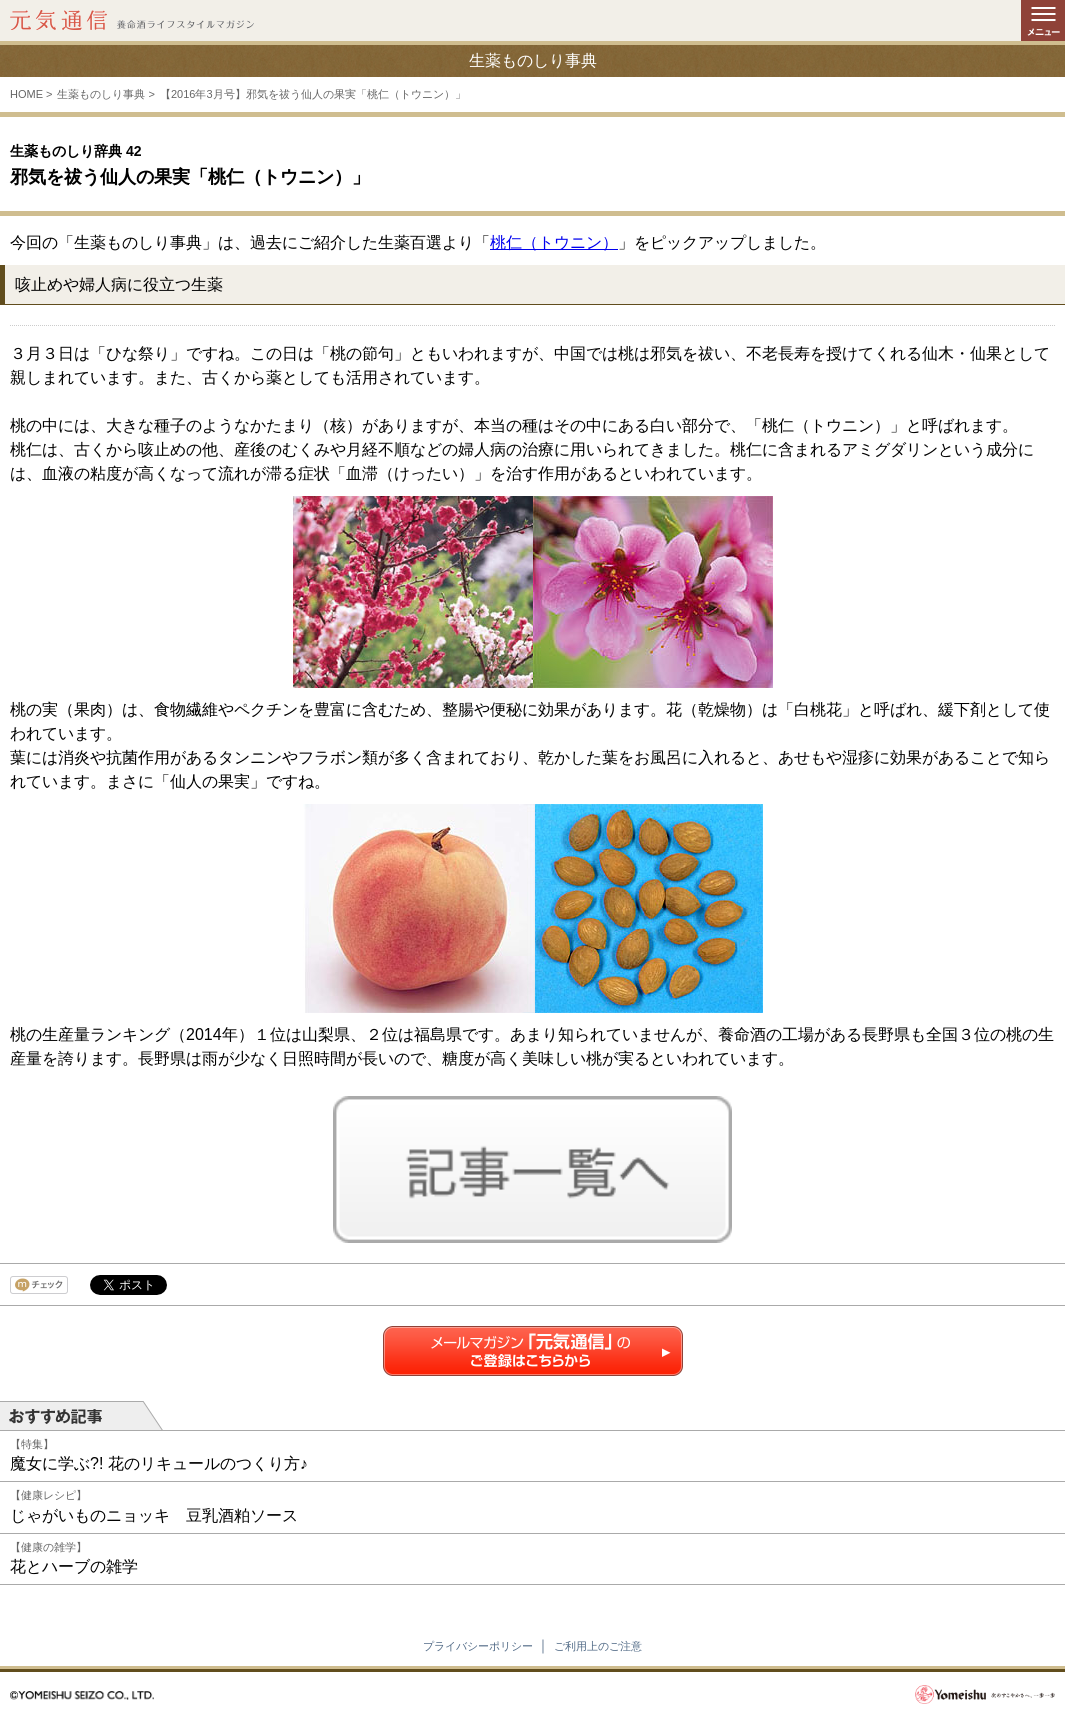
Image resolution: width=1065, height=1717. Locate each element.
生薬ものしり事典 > (105, 94)
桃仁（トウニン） (554, 242)
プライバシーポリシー (478, 1646)
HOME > (31, 94)
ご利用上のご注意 (598, 1646)
